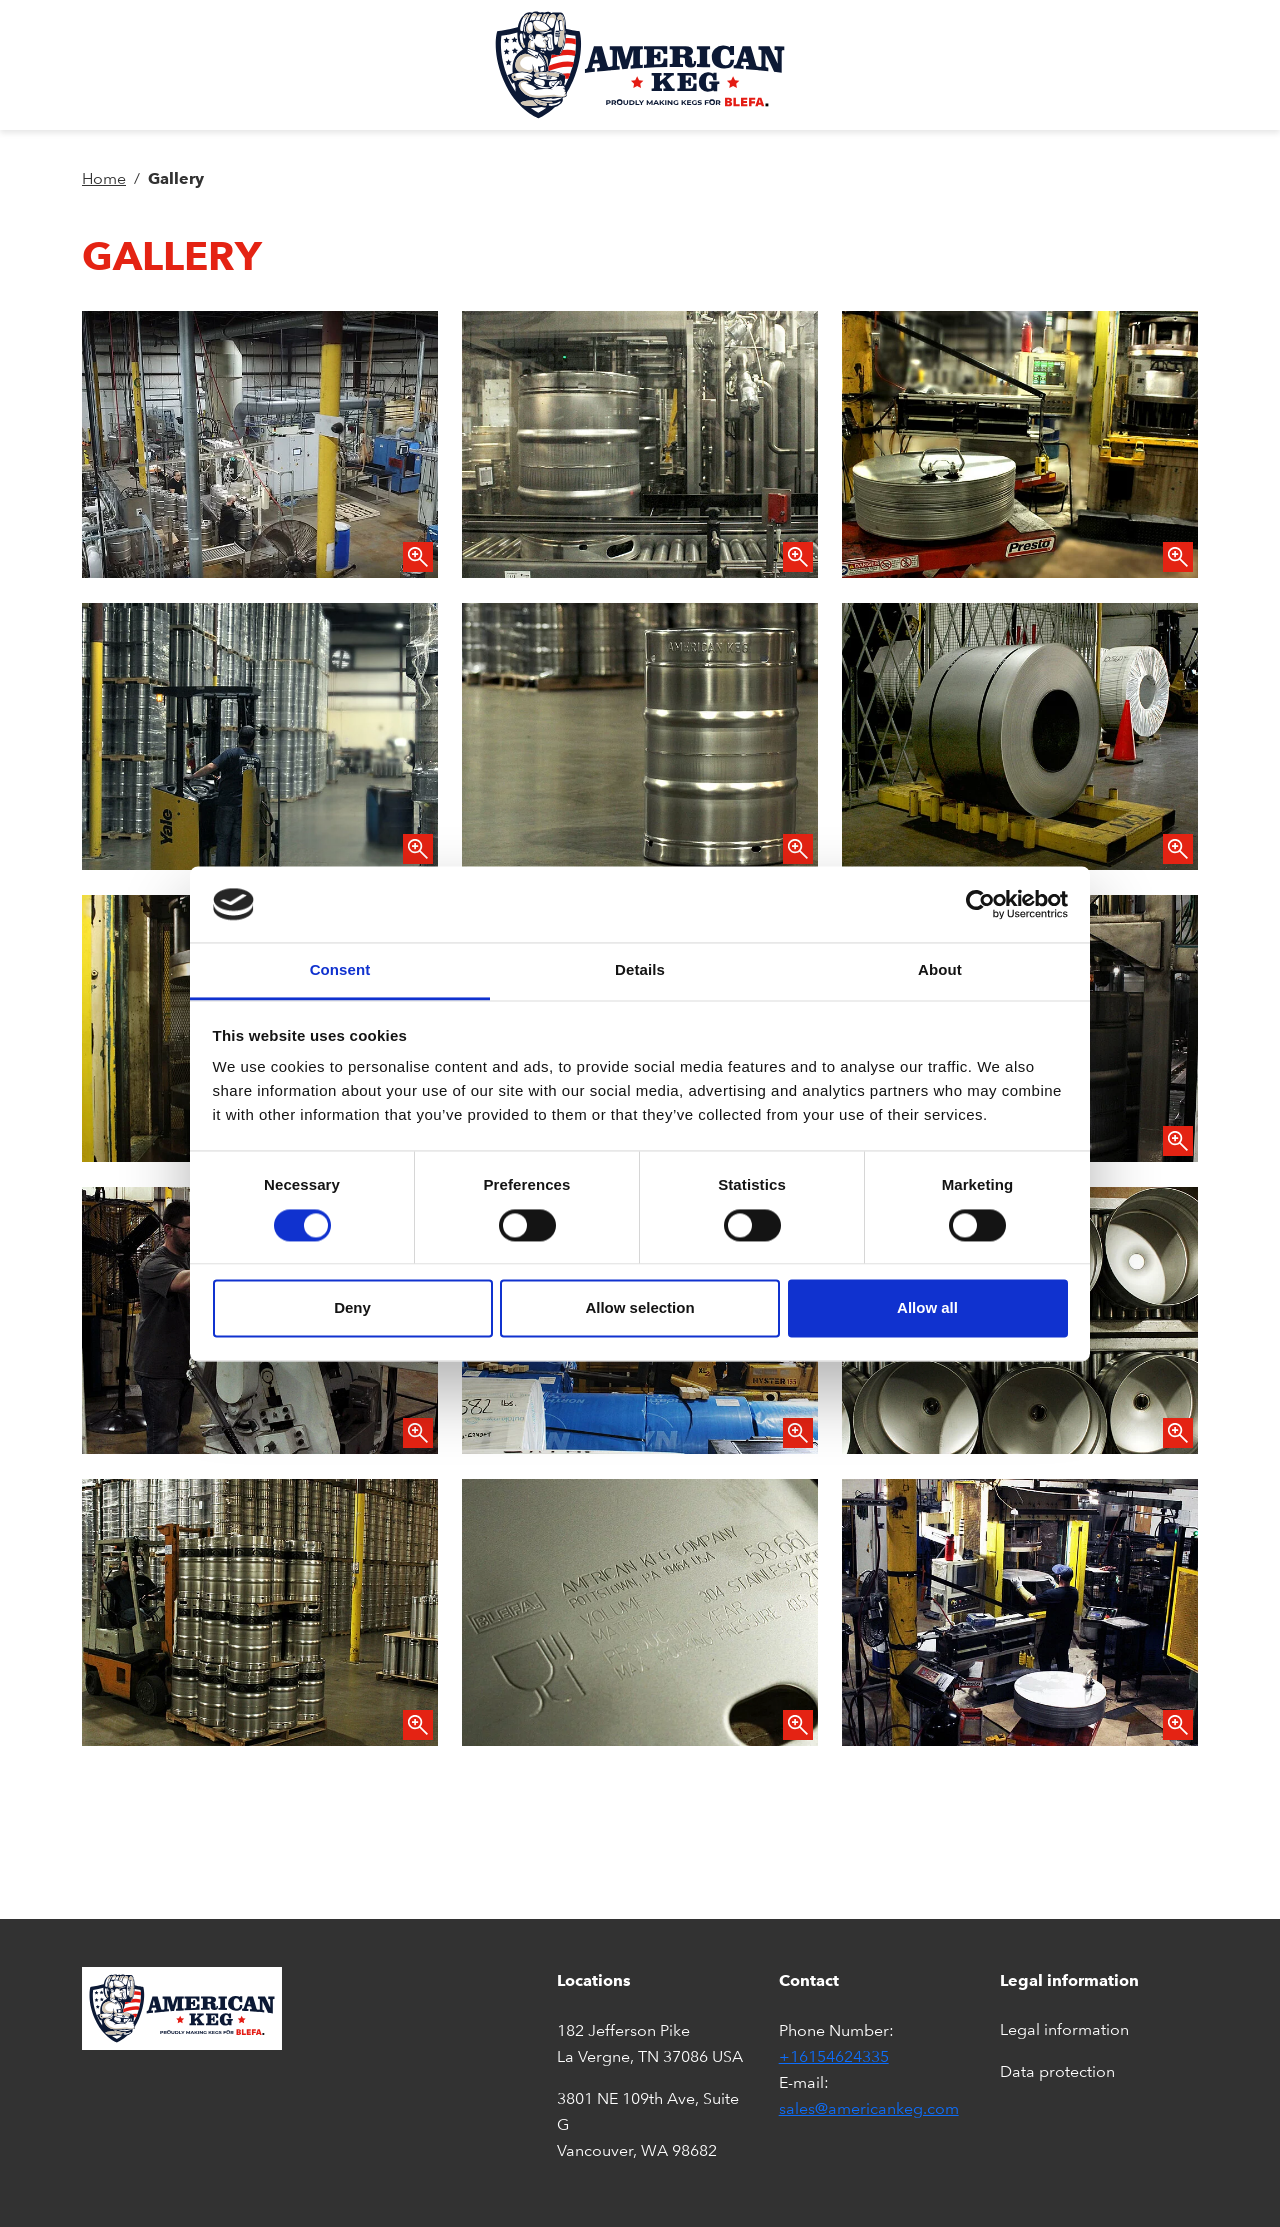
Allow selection (639, 1308)
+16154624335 (834, 2056)
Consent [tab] (340, 970)
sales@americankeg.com (869, 2108)
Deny (352, 1308)
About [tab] (940, 970)
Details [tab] (640, 970)
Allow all (927, 1308)
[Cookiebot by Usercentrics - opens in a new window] (980, 904)
